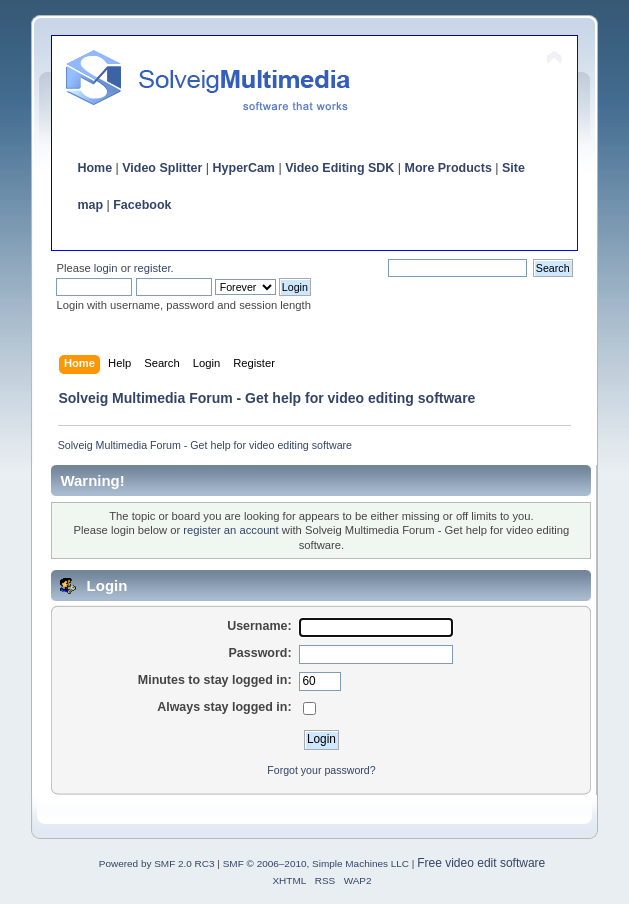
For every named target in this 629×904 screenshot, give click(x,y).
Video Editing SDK (339, 168)
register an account (230, 530)
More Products (448, 168)
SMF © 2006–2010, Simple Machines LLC (316, 863)
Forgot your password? (321, 770)
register (152, 268)
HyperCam (244, 168)
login (106, 268)
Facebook (142, 205)
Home (94, 168)
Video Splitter (162, 168)
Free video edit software (481, 863)
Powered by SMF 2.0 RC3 (157, 863)
